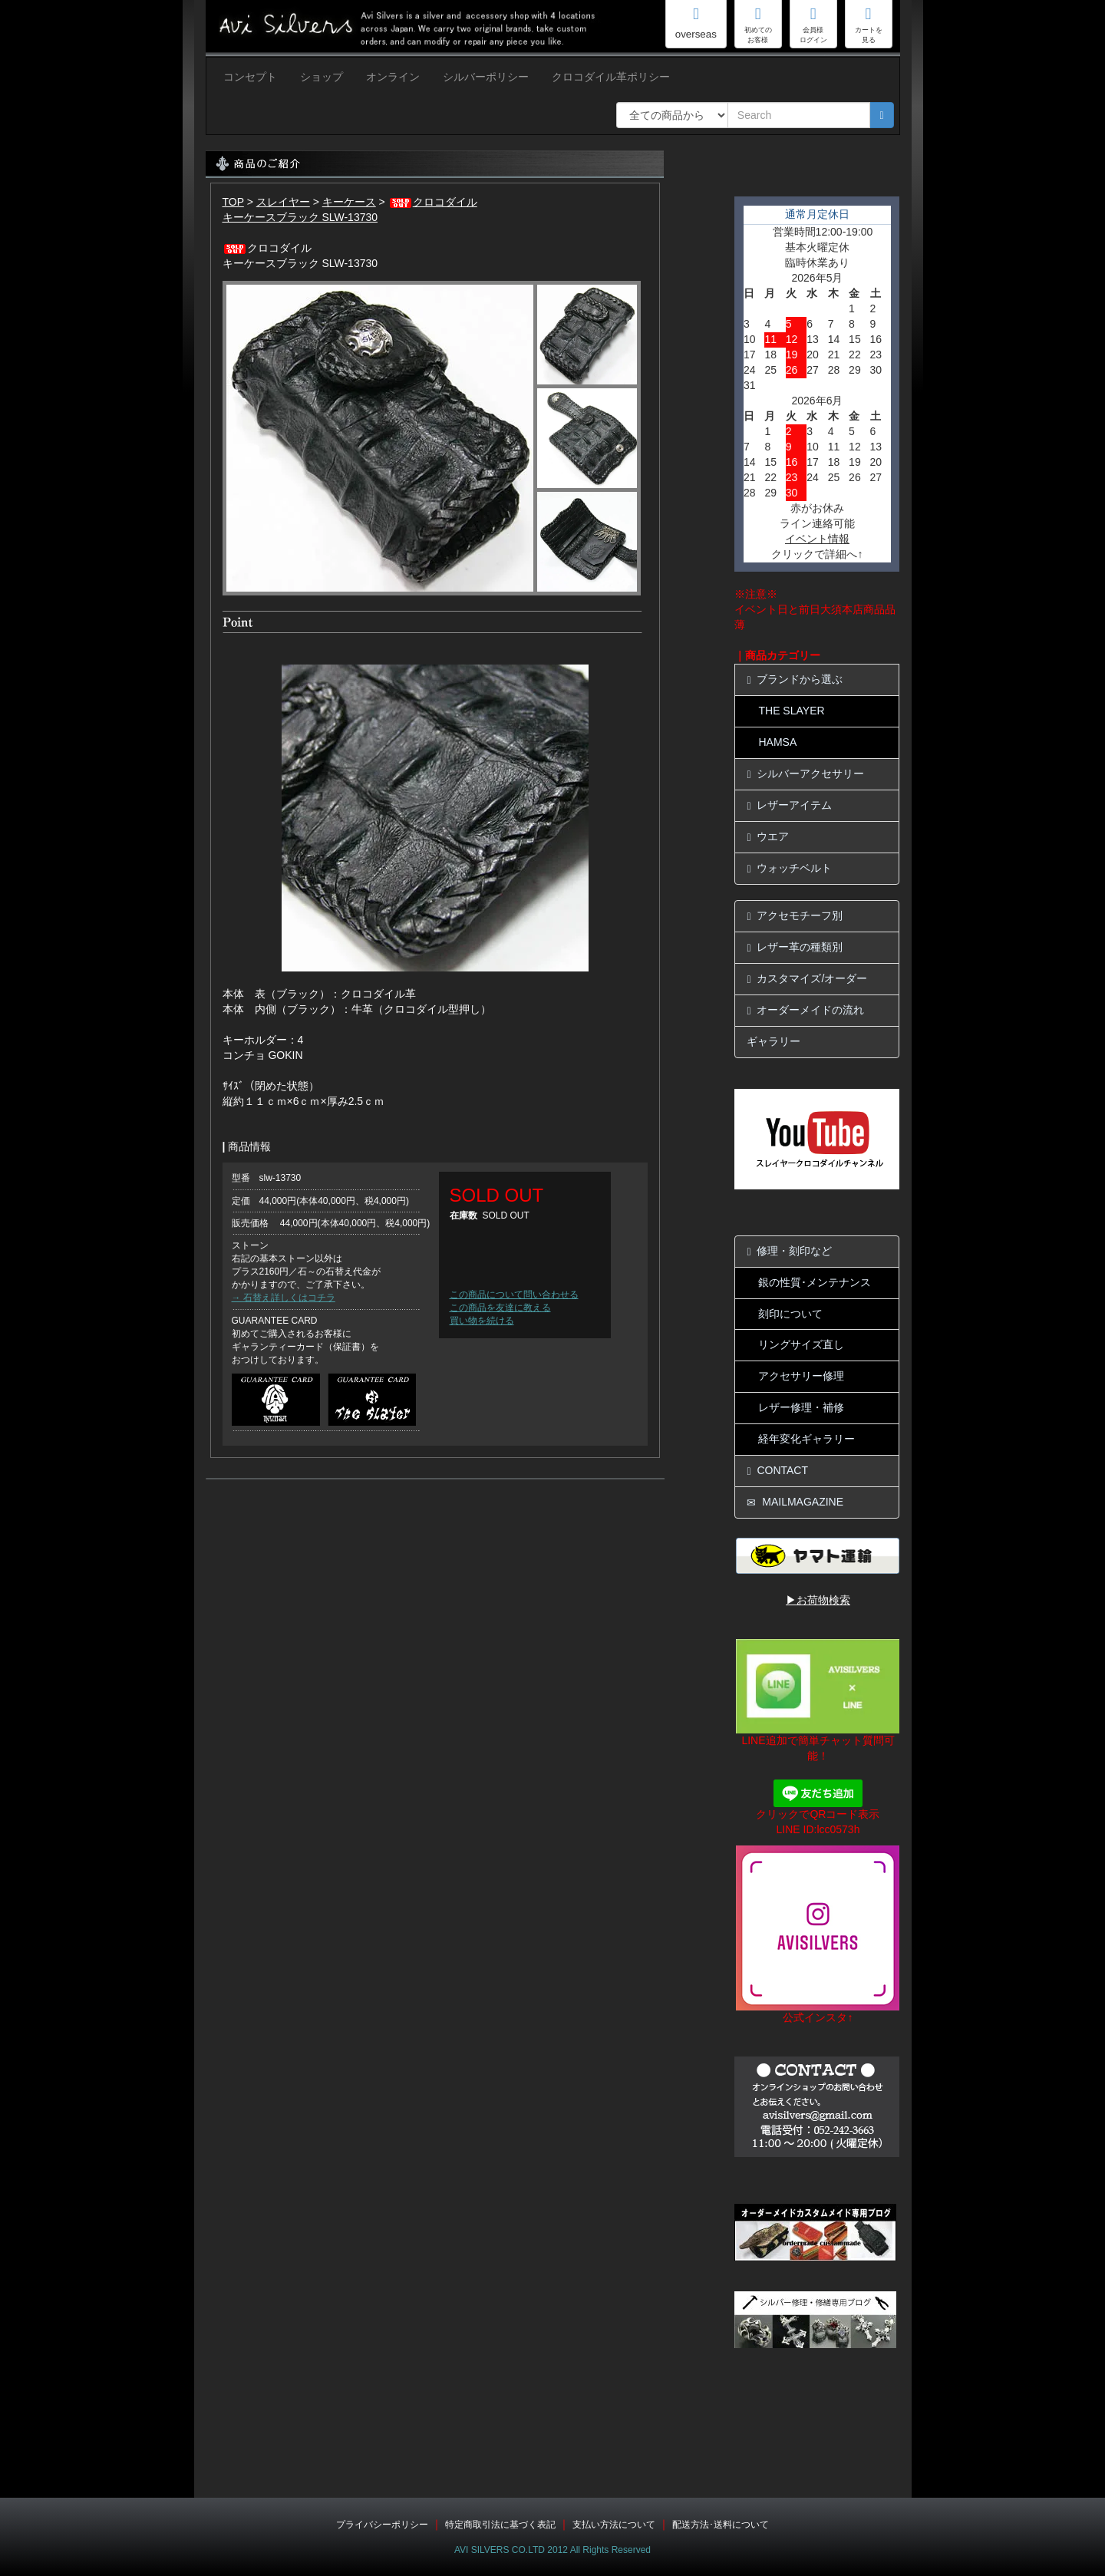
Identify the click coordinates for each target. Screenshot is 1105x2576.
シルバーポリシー (486, 77)
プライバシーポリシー (382, 2524)
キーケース (349, 202)
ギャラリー (773, 1041)
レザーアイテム (789, 805)
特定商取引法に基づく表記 (500, 2524)
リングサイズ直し (801, 1344)
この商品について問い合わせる (514, 1294)
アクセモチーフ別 (795, 915)
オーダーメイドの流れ (805, 1010)
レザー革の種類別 (795, 947)
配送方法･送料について (720, 2524)
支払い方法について (613, 2524)
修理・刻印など (789, 1251)
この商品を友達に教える (500, 1307)
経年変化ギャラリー (806, 1439)
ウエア (768, 836)
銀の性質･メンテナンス (814, 1282)
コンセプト (250, 77)
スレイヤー (283, 202)
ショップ (321, 77)
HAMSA (777, 742)
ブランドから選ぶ (795, 679)
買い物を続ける (482, 1320)
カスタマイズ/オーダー (807, 978)
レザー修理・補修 (801, 1407)
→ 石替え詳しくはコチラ (283, 1297)
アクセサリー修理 (801, 1376)
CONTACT (777, 1470)
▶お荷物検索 (818, 1600)
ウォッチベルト (789, 868)
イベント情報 (817, 539)
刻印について (790, 1314)
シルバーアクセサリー (805, 773)
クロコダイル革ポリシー (611, 77)
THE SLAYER (791, 710)
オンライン (393, 77)
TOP (233, 202)
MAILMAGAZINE (795, 1502)
